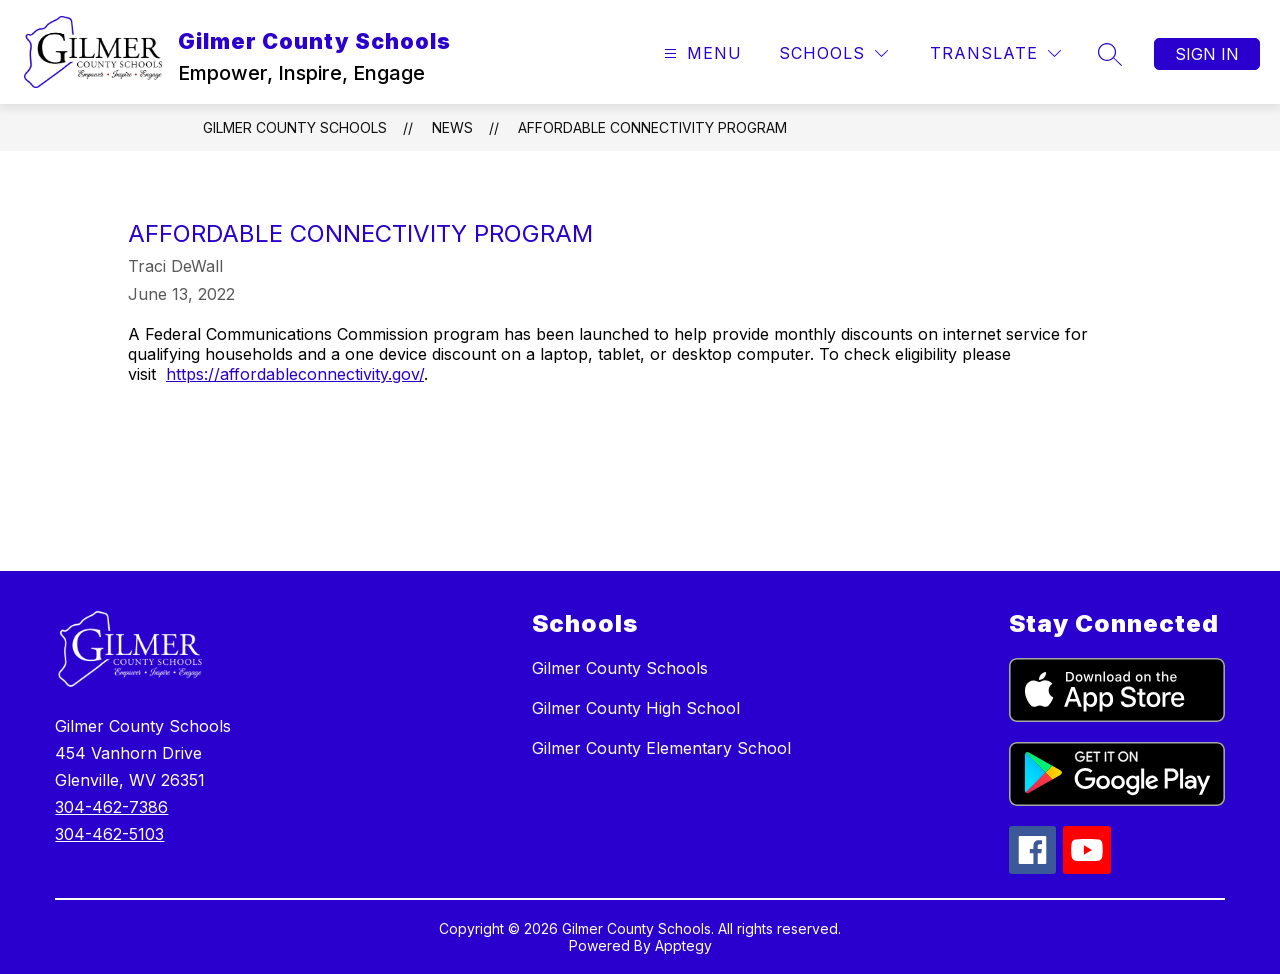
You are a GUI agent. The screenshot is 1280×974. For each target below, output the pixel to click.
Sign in (1207, 54)
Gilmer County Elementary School (661, 748)
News (452, 127)
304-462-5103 (109, 834)
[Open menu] (700, 53)
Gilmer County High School (636, 708)
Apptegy (683, 945)
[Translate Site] (995, 53)
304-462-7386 (111, 807)
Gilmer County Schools (295, 127)
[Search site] (1110, 54)
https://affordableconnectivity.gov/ (295, 374)
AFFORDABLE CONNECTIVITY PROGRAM (652, 127)
